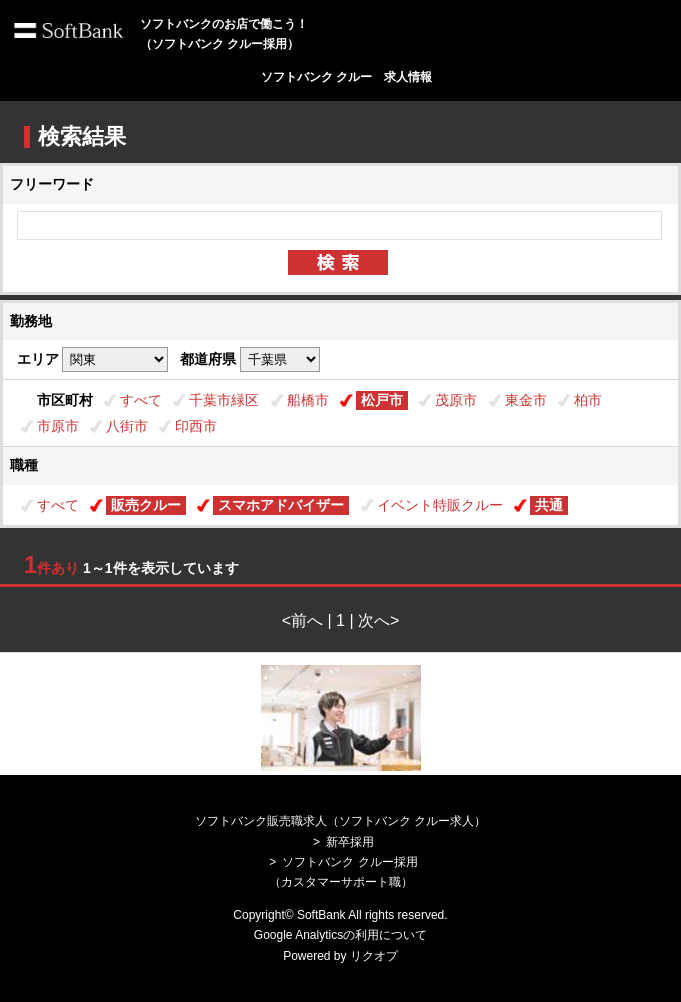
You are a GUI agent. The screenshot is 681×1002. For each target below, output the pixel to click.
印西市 (196, 426)
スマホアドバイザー (281, 505)
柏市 (588, 400)
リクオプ (374, 956)
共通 (549, 505)
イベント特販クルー (440, 505)
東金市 (526, 400)
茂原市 (456, 400)
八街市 (127, 426)
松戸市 (382, 400)
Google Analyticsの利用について (340, 935)
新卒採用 (350, 842)
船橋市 (308, 400)
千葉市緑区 (224, 400)
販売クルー (146, 505)
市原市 (58, 426)
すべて (141, 400)
